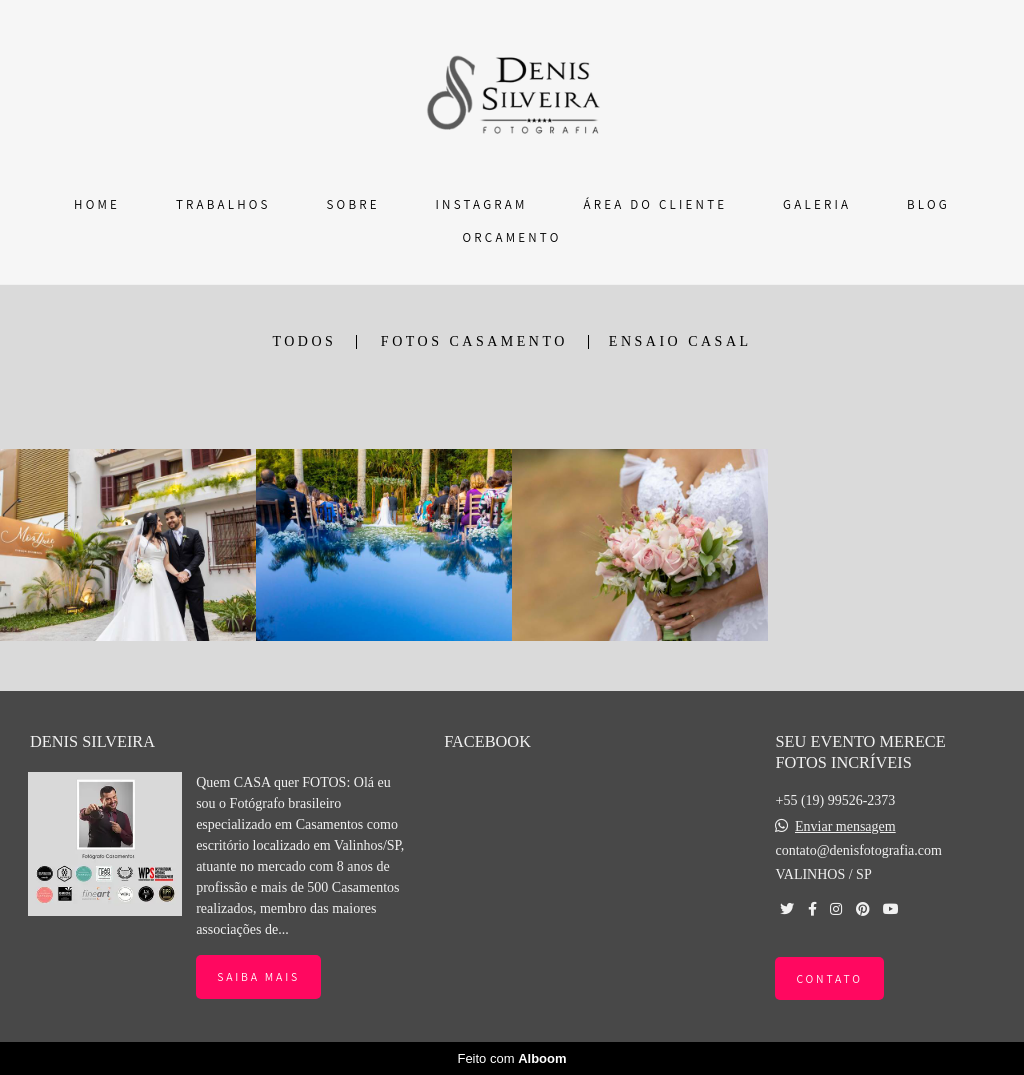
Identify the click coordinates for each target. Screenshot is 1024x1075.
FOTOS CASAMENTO (474, 342)
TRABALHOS (223, 204)
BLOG (928, 204)
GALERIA (817, 204)
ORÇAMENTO (512, 237)
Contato (829, 978)
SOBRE (353, 204)
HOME (97, 204)
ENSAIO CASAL (680, 342)
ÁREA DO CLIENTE (655, 204)
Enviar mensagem (845, 827)
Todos (304, 342)
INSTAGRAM (482, 204)
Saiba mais (258, 976)
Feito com (511, 1058)
